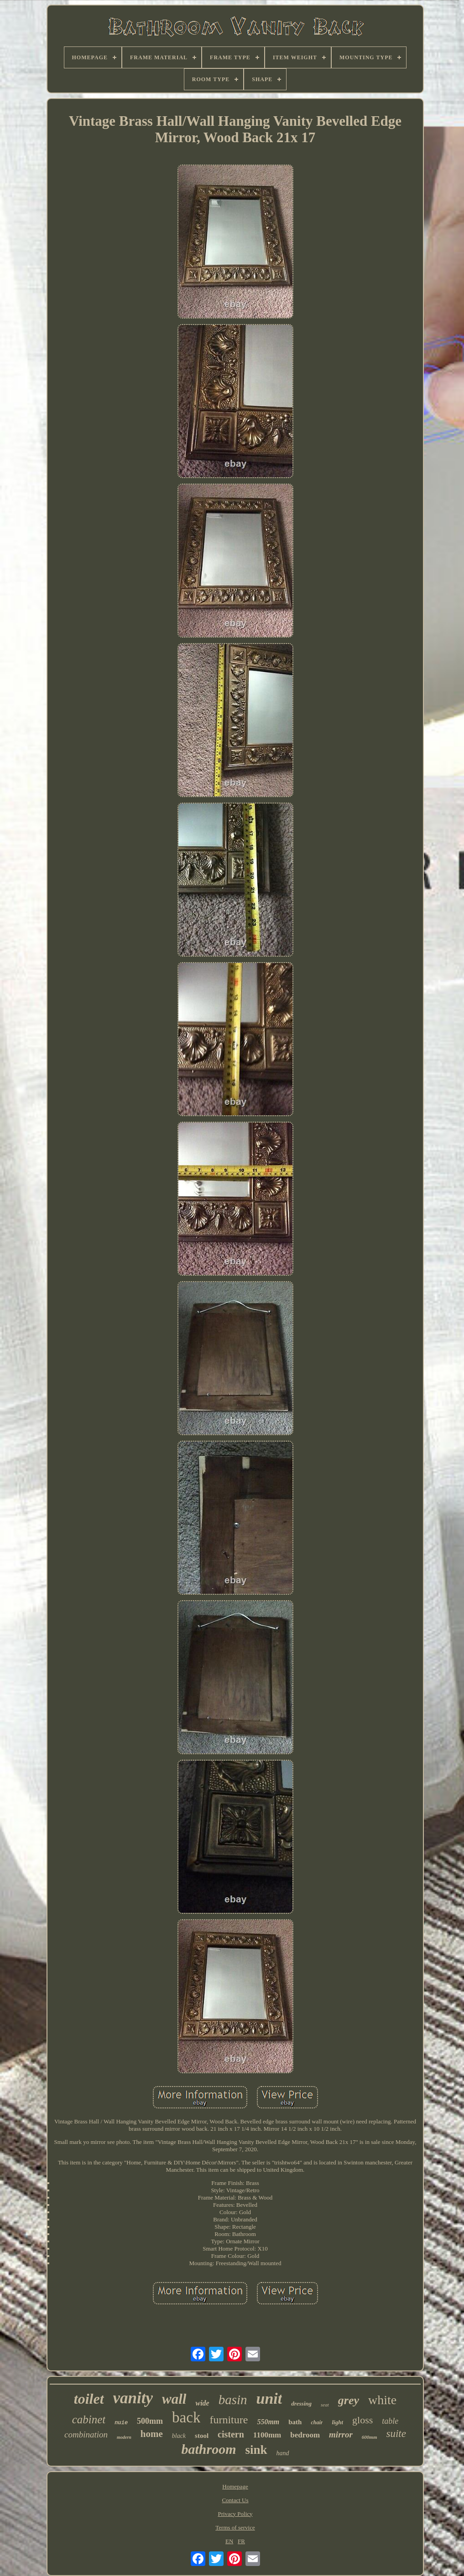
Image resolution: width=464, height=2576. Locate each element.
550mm (268, 2422)
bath (295, 2422)
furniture (228, 2420)
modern (124, 2437)
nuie (121, 2423)
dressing (301, 2403)
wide (202, 2403)
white (382, 2400)
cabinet (89, 2419)
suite (396, 2433)
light (337, 2422)
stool (202, 2435)
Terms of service (235, 2527)
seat (325, 2404)
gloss (362, 2420)
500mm (150, 2421)
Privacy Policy (235, 2513)
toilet (89, 2399)
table (390, 2421)
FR (241, 2541)
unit (269, 2398)
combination (86, 2434)
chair (317, 2422)
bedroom (305, 2435)
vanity (133, 2398)
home (152, 2433)
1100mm (267, 2435)
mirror (341, 2434)
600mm (369, 2437)
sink (256, 2450)
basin (233, 2399)
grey (348, 2400)
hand (282, 2453)
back (186, 2417)
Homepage (235, 2486)
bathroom (208, 2449)
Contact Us (235, 2500)
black (179, 2435)
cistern (231, 2434)
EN (229, 2541)
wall (174, 2399)
